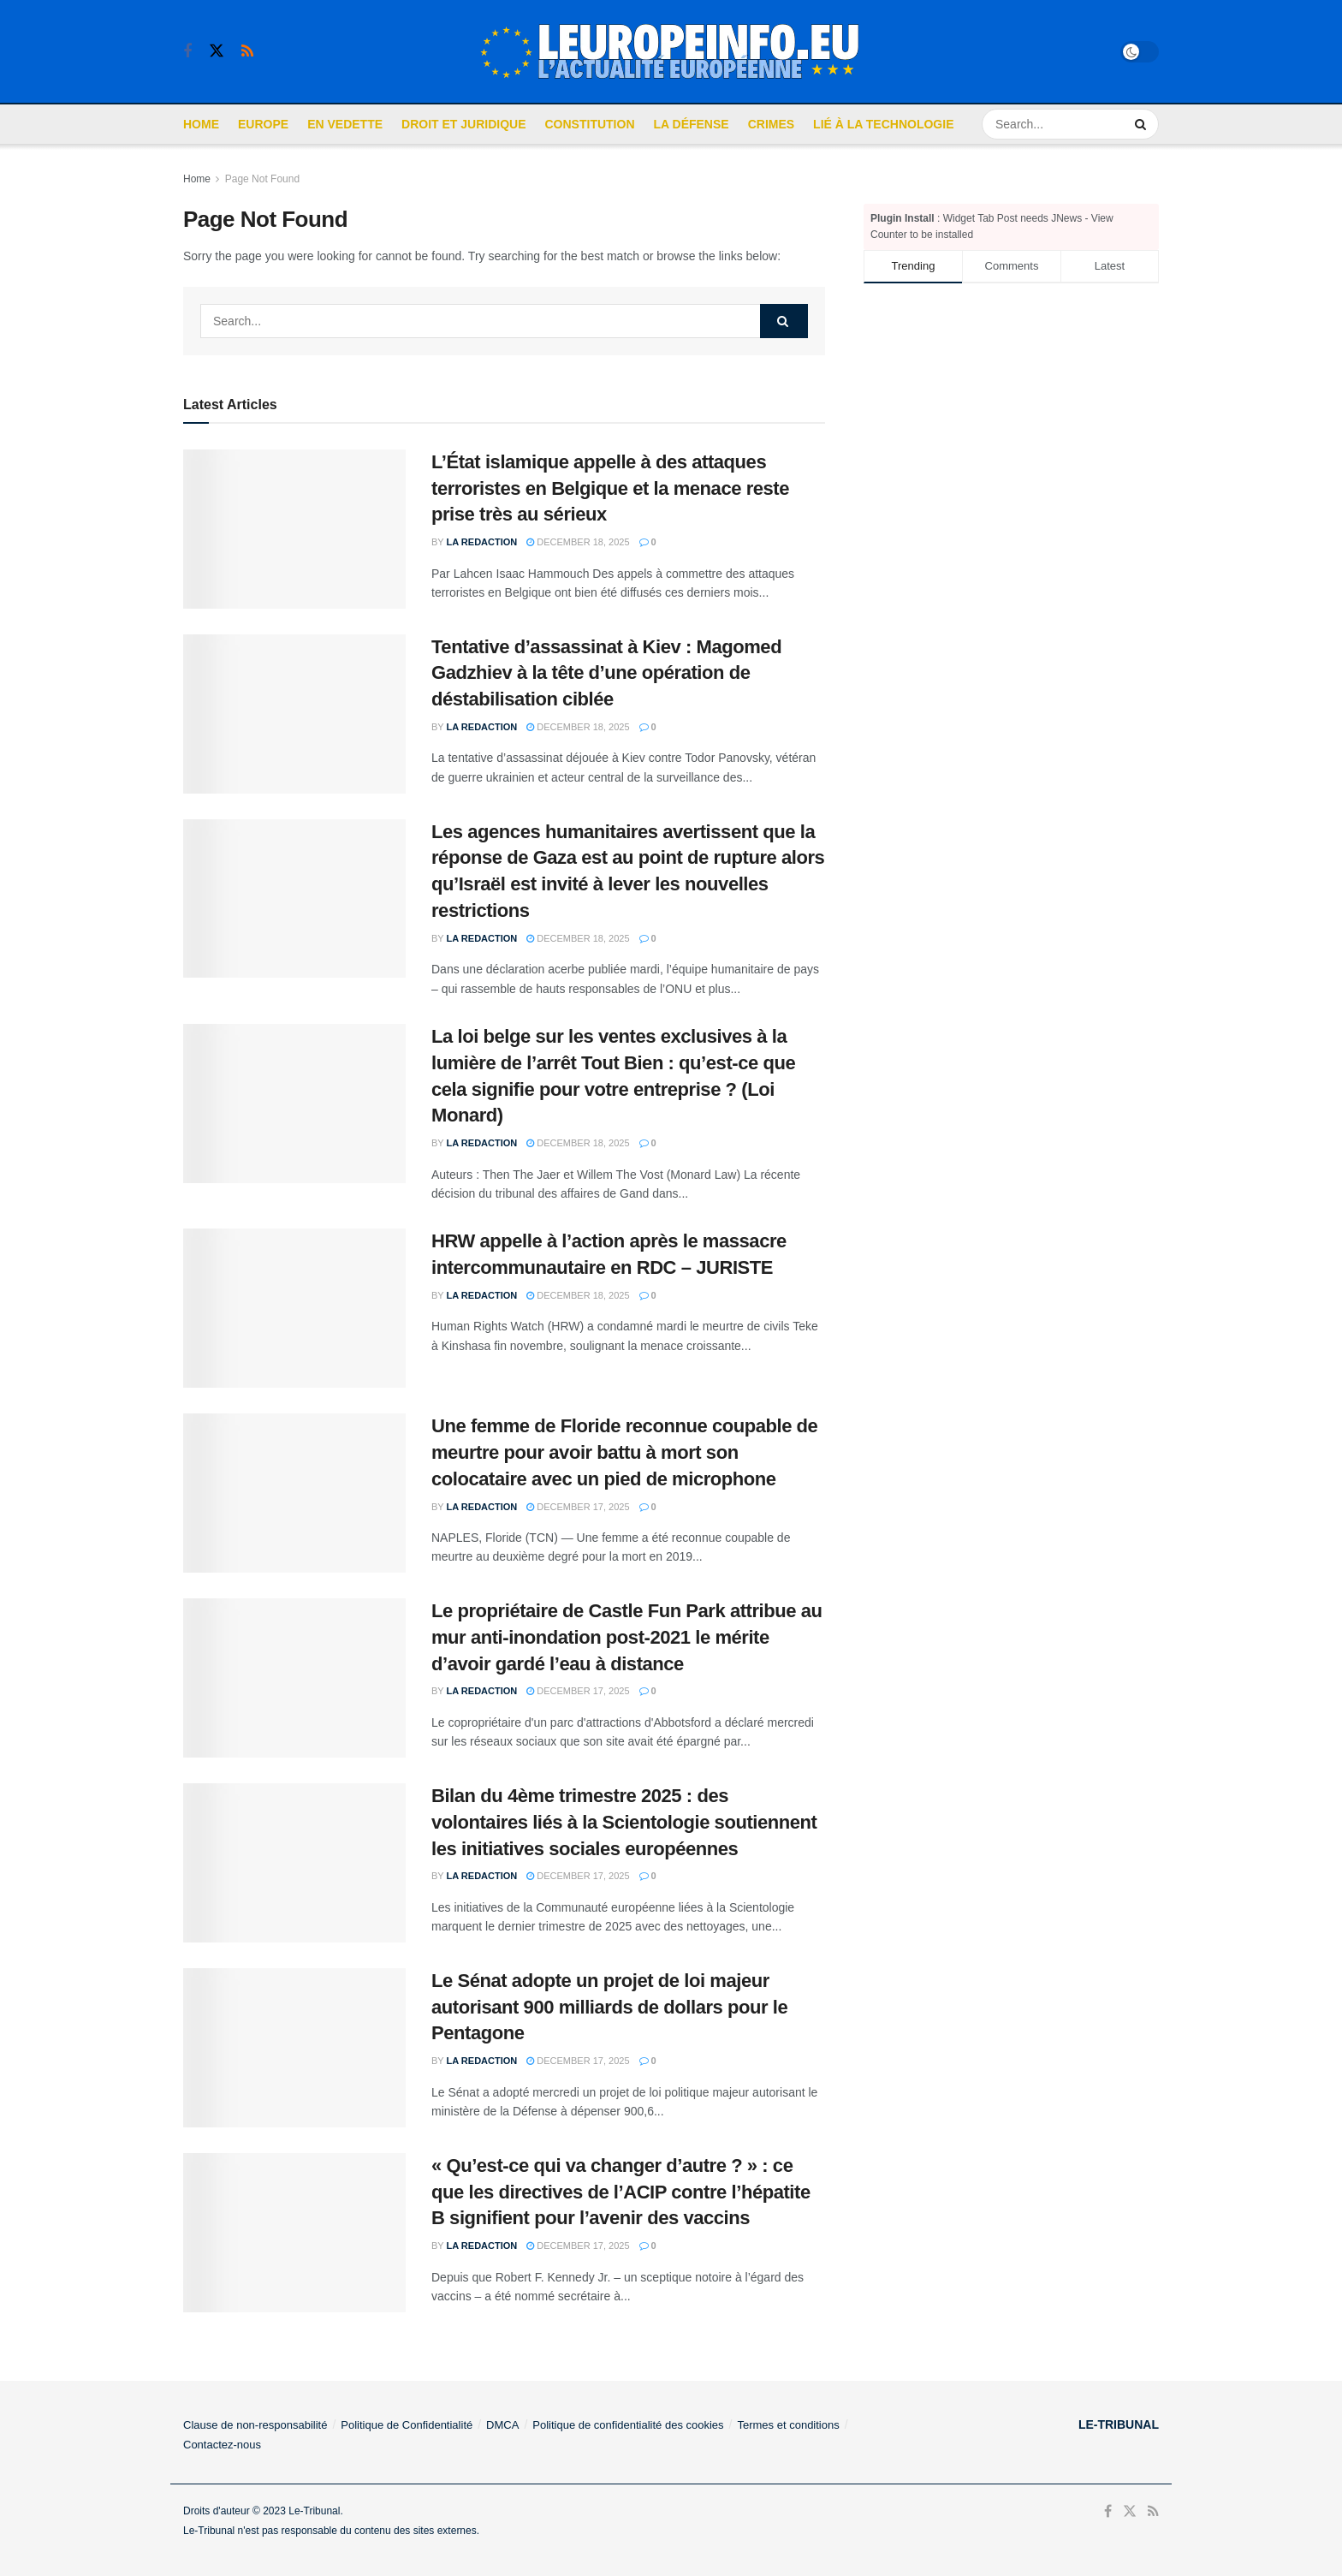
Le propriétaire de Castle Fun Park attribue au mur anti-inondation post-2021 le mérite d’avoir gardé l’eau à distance (626, 1637)
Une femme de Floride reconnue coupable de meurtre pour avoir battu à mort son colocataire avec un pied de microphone (624, 1452)
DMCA (502, 2424)
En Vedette (345, 124)
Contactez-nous (222, 2444)
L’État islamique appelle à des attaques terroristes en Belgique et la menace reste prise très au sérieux (610, 488)
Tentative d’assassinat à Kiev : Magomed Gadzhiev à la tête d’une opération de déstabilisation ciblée (606, 673)
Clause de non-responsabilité (255, 2424)
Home (201, 124)
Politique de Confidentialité (406, 2424)
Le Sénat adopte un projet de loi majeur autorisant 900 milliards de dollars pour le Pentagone (609, 2007)
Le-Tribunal (314, 2511)
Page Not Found (262, 179)
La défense (691, 124)
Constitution (590, 124)
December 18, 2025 (577, 542)
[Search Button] (1142, 124)
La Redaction (482, 542)
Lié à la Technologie (883, 124)
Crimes (771, 124)
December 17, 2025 (577, 1507)
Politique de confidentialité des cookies (627, 2424)
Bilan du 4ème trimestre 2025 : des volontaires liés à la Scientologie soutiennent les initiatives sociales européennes (623, 1822)
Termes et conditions (788, 2424)
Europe (263, 124)
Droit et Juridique (463, 124)
